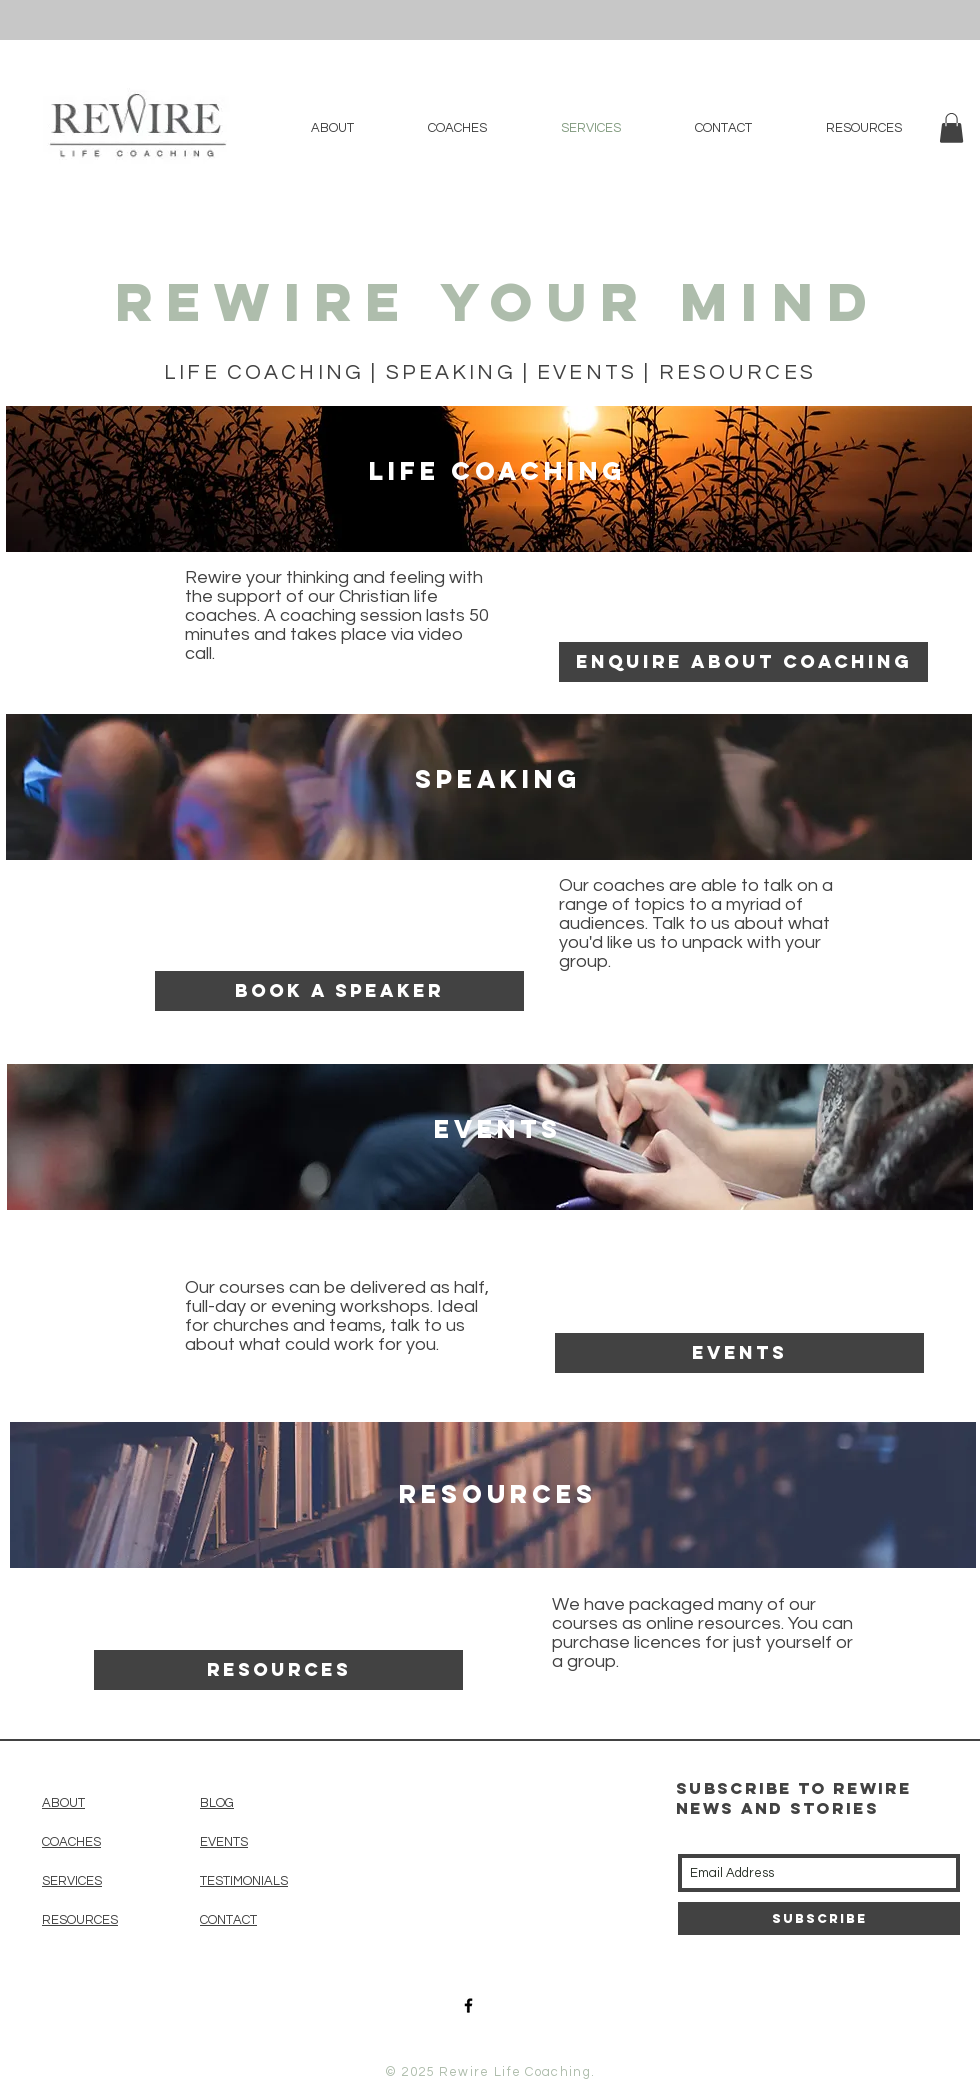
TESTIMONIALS (244, 1881)
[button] (951, 128)
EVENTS (224, 1842)
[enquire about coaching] (743, 662)
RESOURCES (80, 1920)
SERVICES (72, 1881)
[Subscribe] (819, 1918)
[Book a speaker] (339, 991)
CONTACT (228, 1920)
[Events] (739, 1353)
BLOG (217, 1803)
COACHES (71, 1842)
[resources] (278, 1670)
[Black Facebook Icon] (468, 2005)
